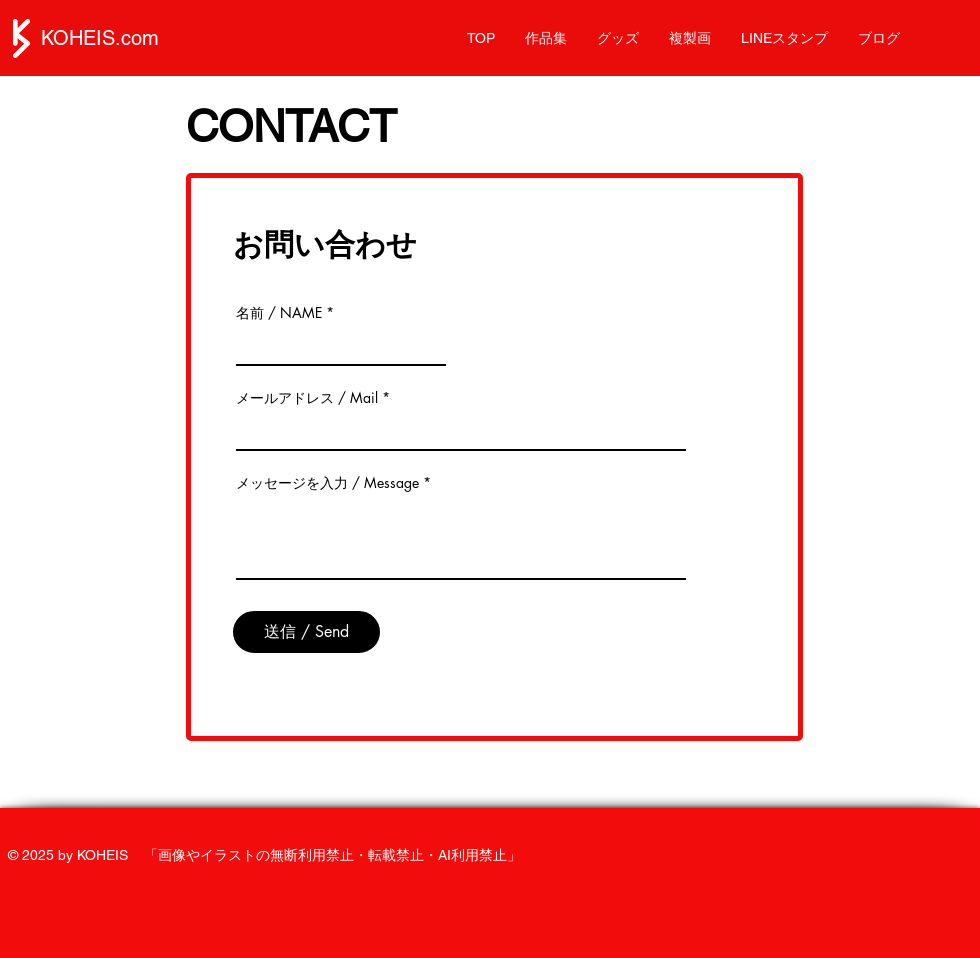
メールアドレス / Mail (307, 398)
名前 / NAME (279, 313)
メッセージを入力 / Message (327, 483)
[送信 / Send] (306, 632)
